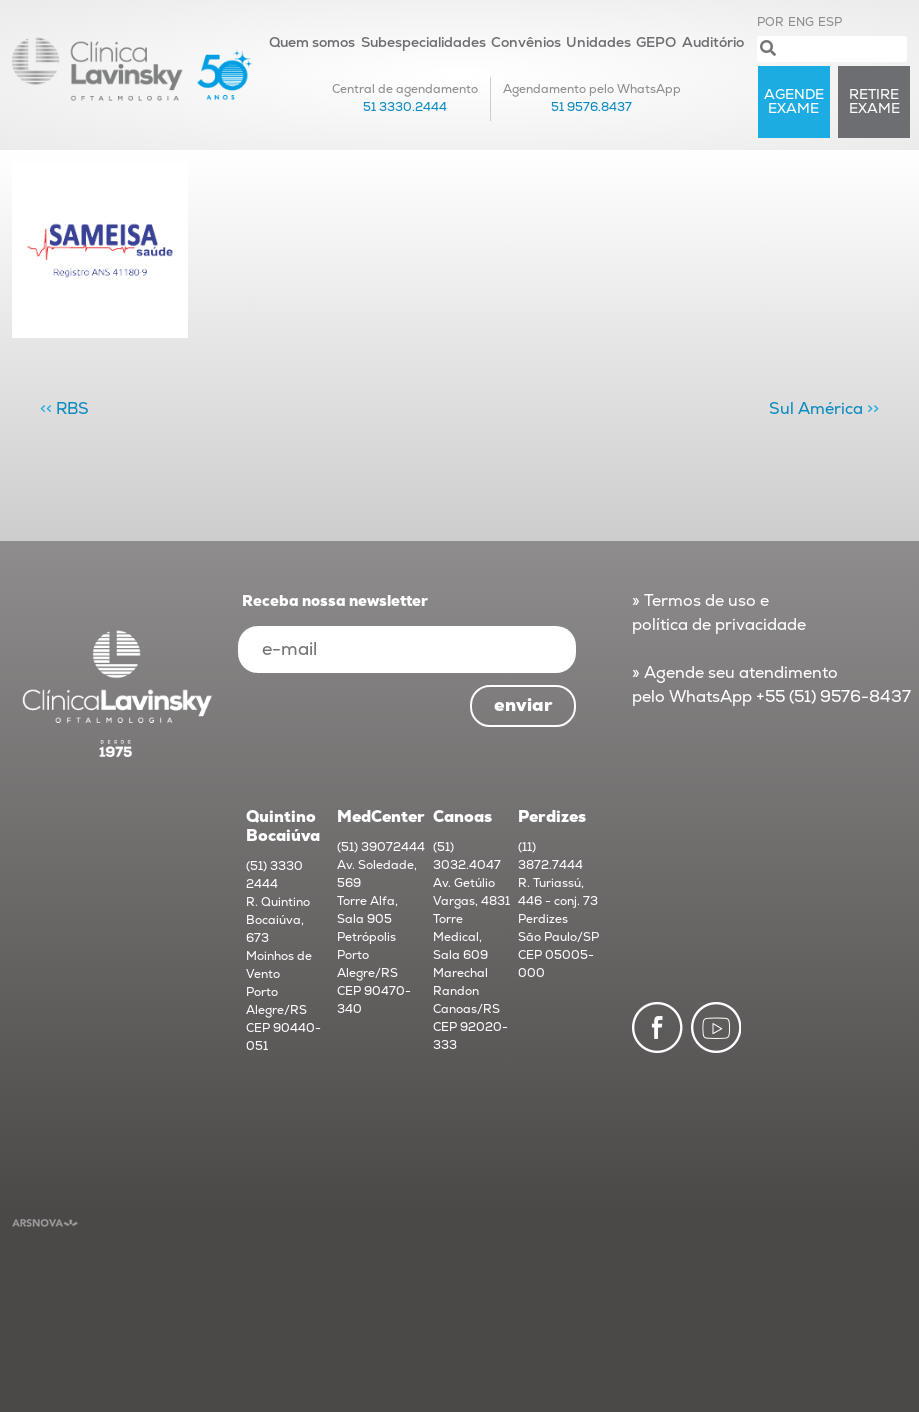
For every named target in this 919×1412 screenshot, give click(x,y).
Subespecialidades (423, 42)
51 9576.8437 (591, 107)
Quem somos (312, 42)
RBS (72, 409)
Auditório (713, 42)
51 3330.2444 (405, 107)
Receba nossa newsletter (335, 601)
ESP (830, 22)
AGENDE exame (794, 101)
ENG (801, 22)
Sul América (816, 409)
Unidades (598, 42)
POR (770, 22)
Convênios (526, 42)
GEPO (656, 42)
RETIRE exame (874, 101)
